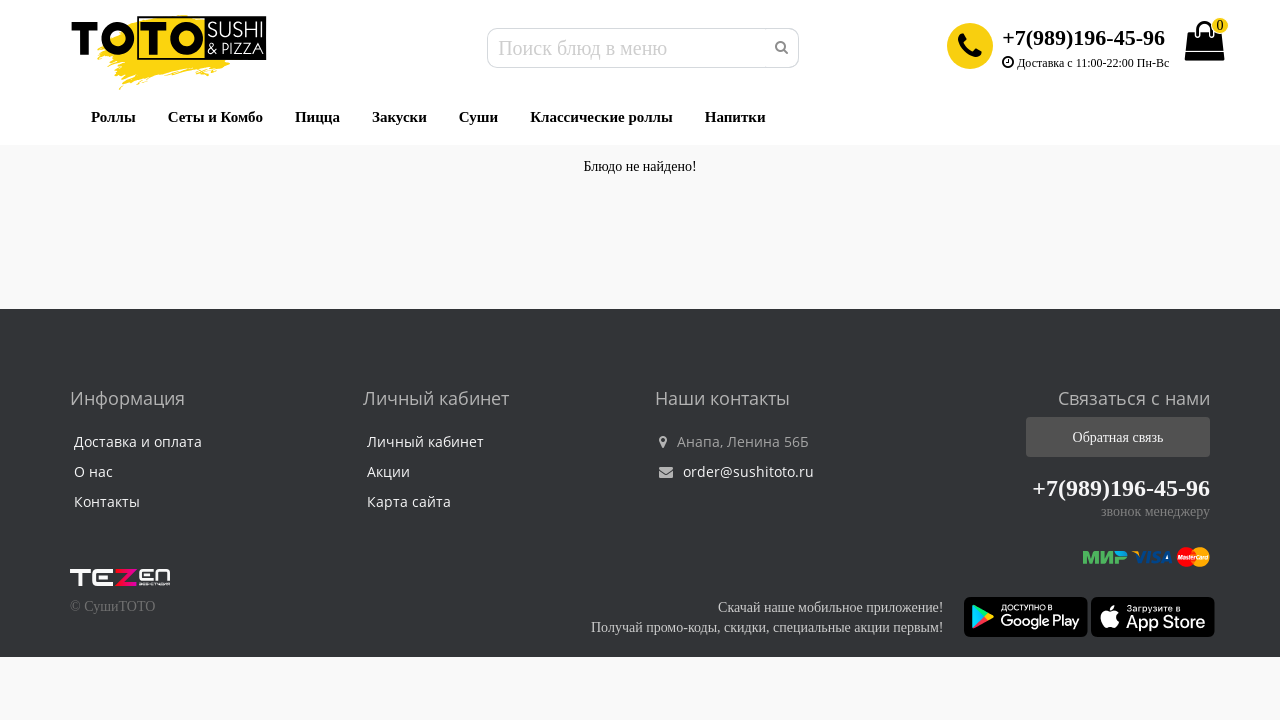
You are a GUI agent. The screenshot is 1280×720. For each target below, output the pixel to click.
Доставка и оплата (138, 441)
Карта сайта (409, 501)
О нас (93, 471)
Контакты (107, 501)
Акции (388, 471)
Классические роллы (601, 117)
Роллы (113, 117)
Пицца (317, 117)
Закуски (399, 117)
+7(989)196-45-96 (1083, 37)
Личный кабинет (425, 441)
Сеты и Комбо (215, 117)
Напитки (735, 117)
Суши (478, 117)
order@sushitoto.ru (736, 471)
